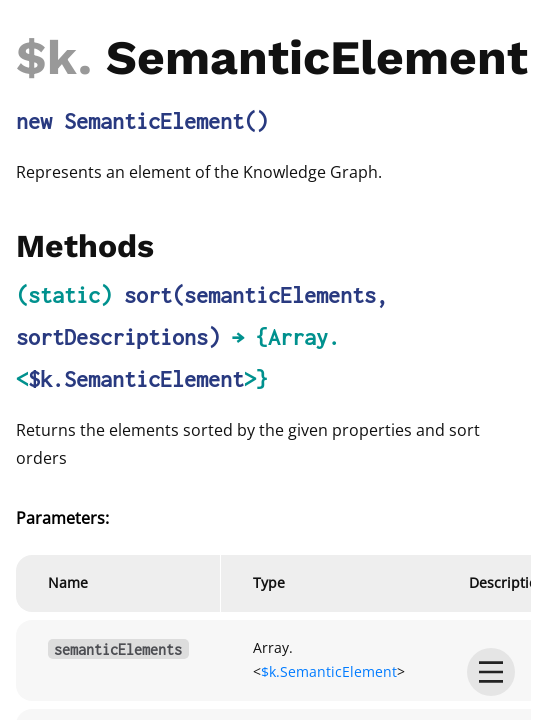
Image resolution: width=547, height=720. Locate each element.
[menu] (491, 672)
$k (47, 57)
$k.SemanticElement (136, 379)
